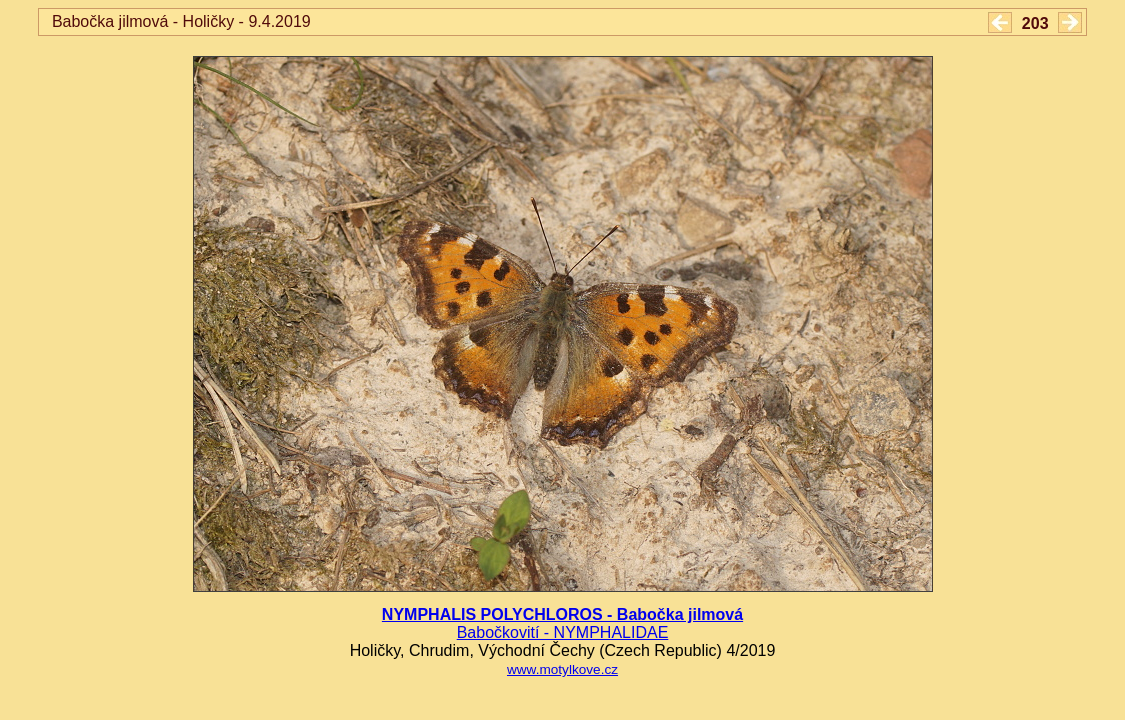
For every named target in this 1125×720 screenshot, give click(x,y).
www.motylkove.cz (562, 669)
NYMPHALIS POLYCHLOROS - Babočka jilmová (562, 614)
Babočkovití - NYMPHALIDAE (563, 632)
